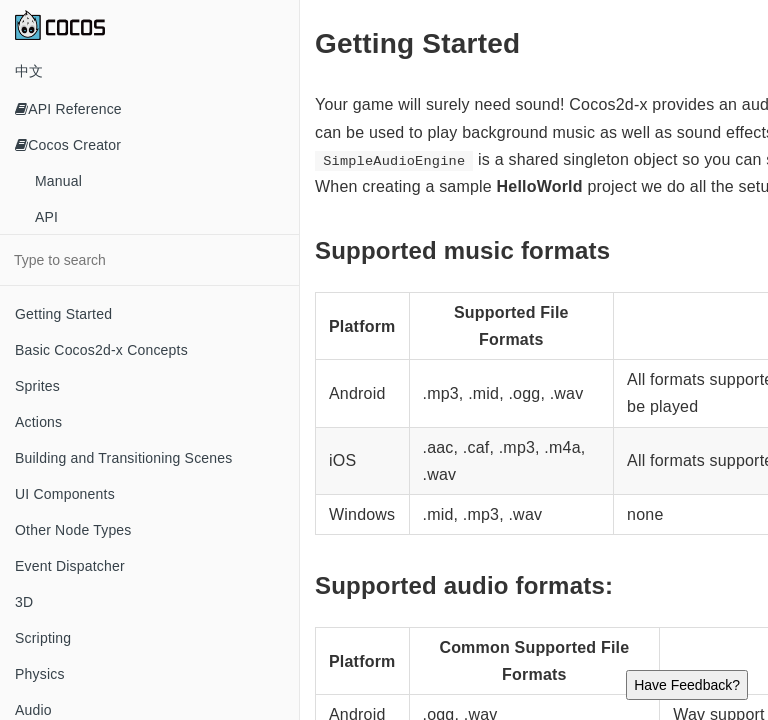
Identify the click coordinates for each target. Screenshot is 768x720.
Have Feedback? (687, 685)
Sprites (37, 386)
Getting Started (63, 314)
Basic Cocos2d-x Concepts (101, 350)
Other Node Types (73, 530)
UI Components (65, 494)
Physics (40, 674)
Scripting (43, 638)
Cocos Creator (68, 145)
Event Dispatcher (70, 566)
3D (24, 602)
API (46, 217)
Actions (38, 422)
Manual (58, 181)
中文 (29, 71)
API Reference (68, 109)
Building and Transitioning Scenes (124, 458)
